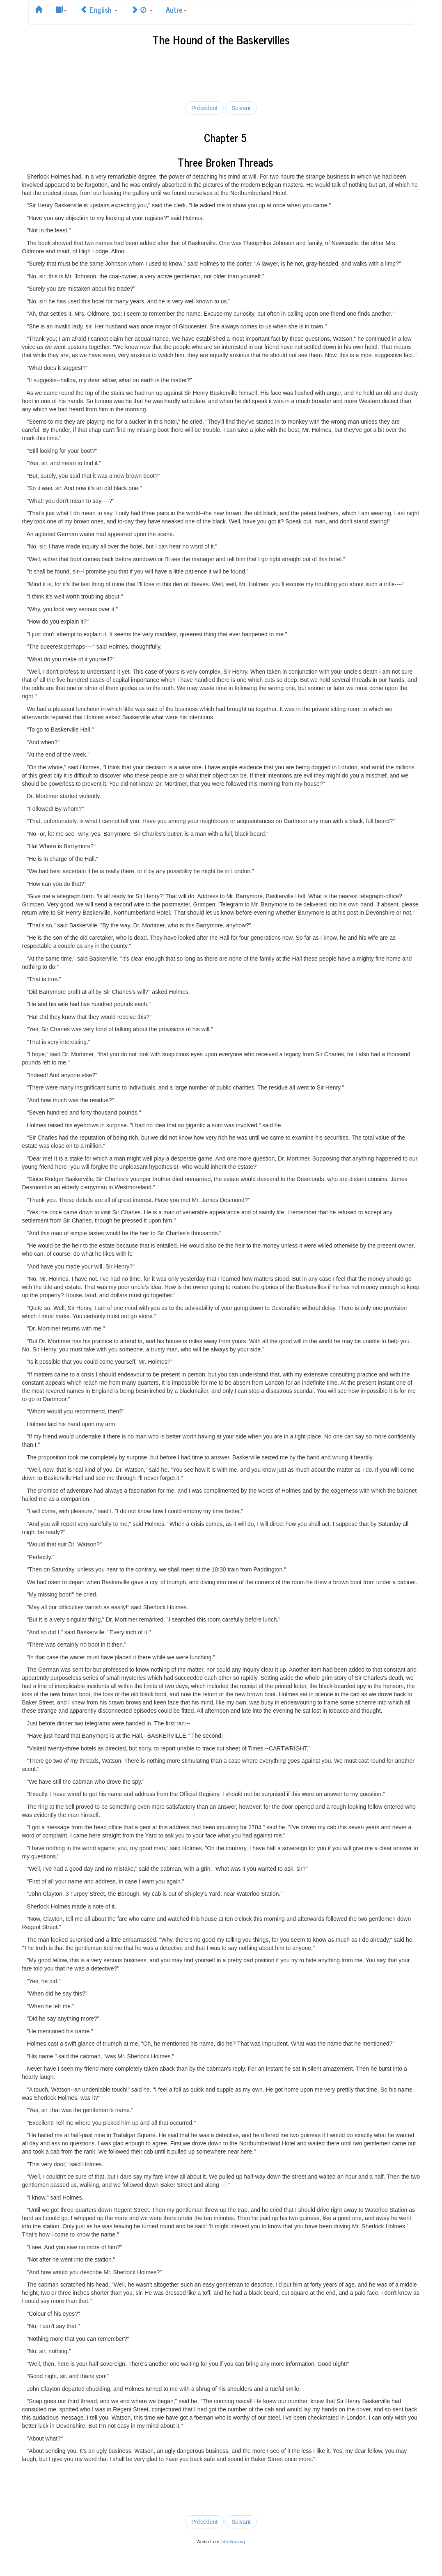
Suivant (241, 108)
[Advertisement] (221, 72)
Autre (176, 9)
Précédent (204, 108)
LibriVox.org (233, 2541)
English (99, 9)
